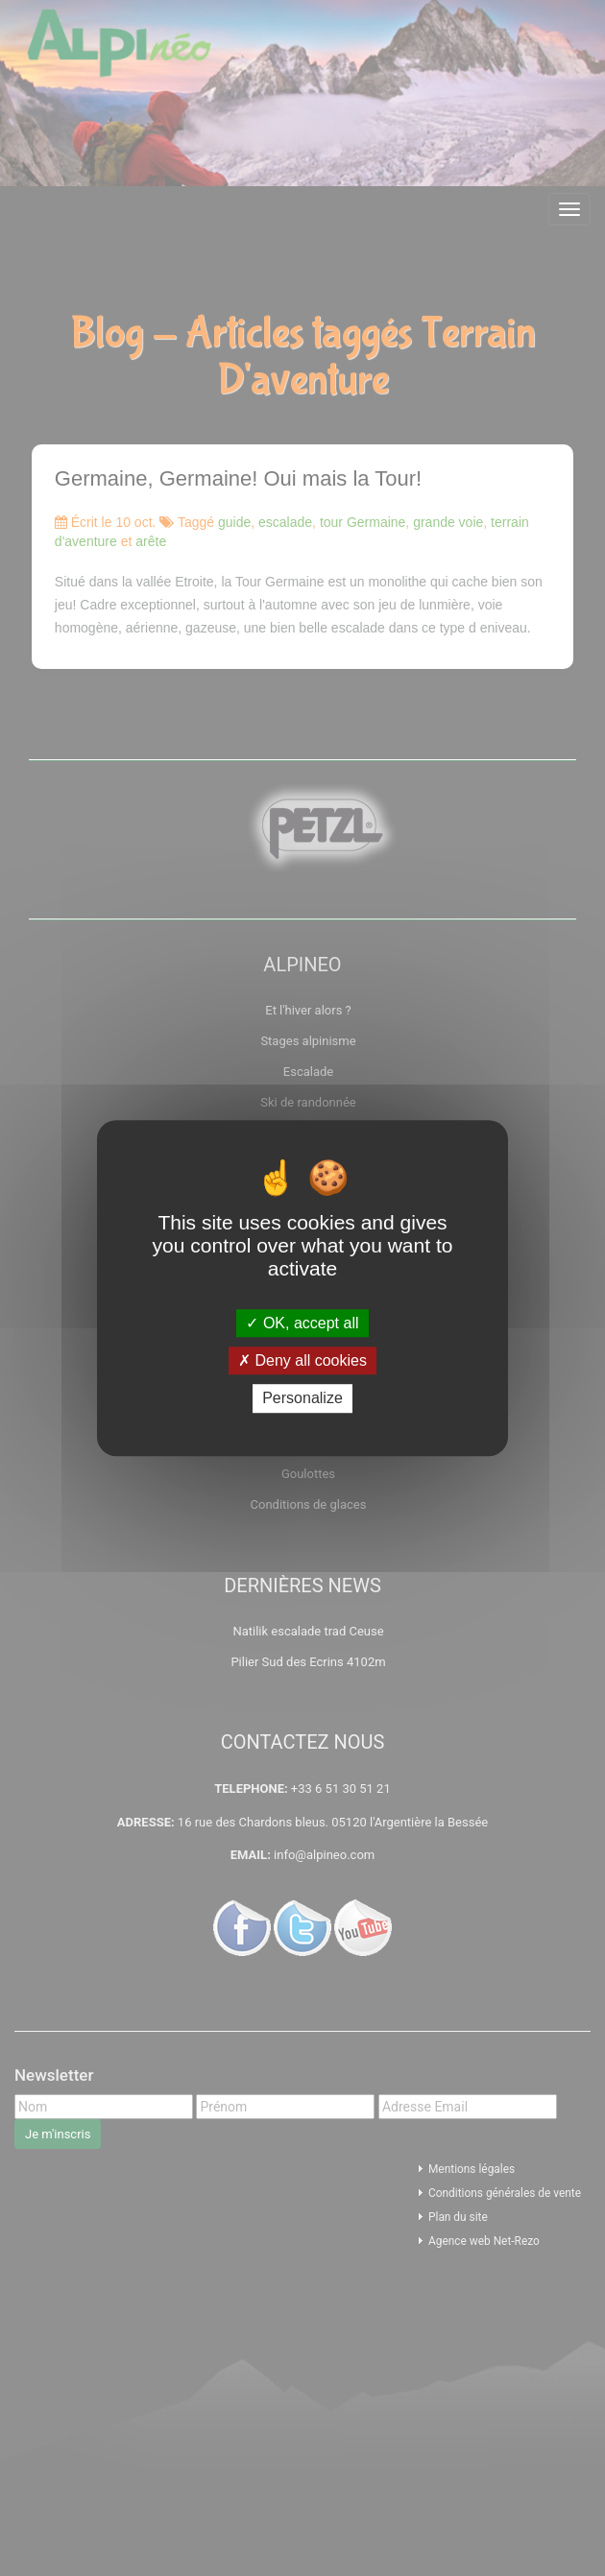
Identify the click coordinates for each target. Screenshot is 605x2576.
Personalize (302, 1399)
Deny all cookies (302, 1360)
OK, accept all (302, 1323)
